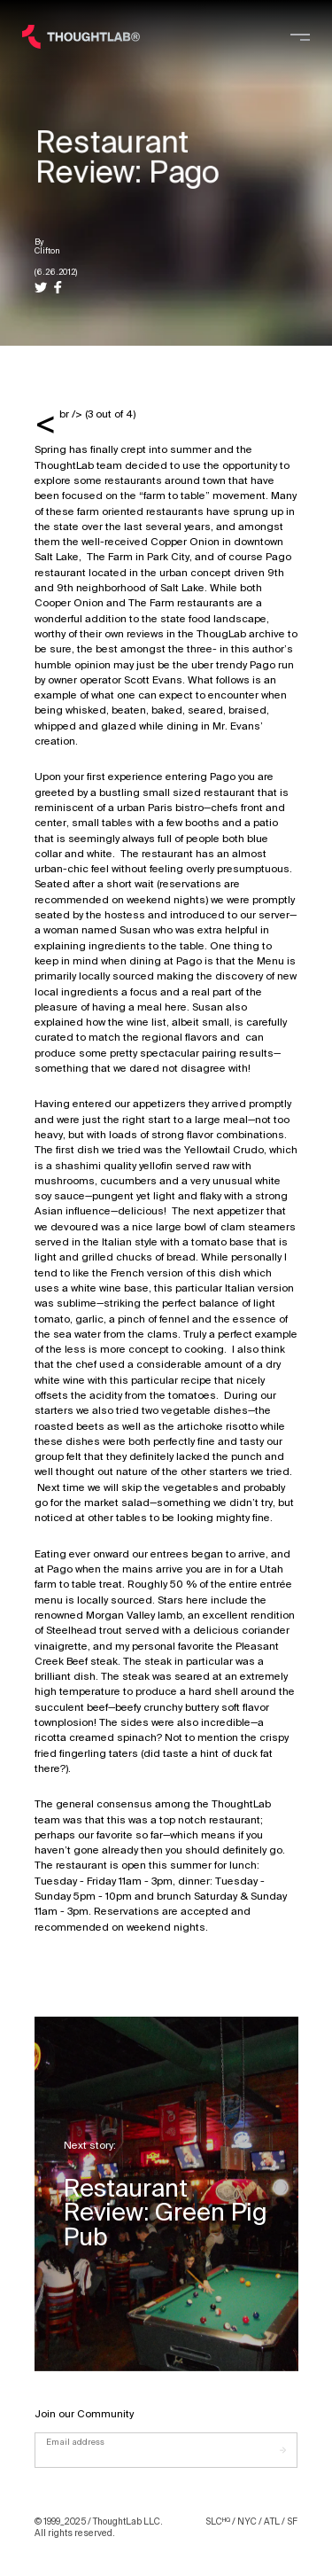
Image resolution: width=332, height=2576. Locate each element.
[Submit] (289, 2450)
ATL (272, 2521)
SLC (217, 2521)
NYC (247, 2521)
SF (292, 2521)
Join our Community (84, 2414)
